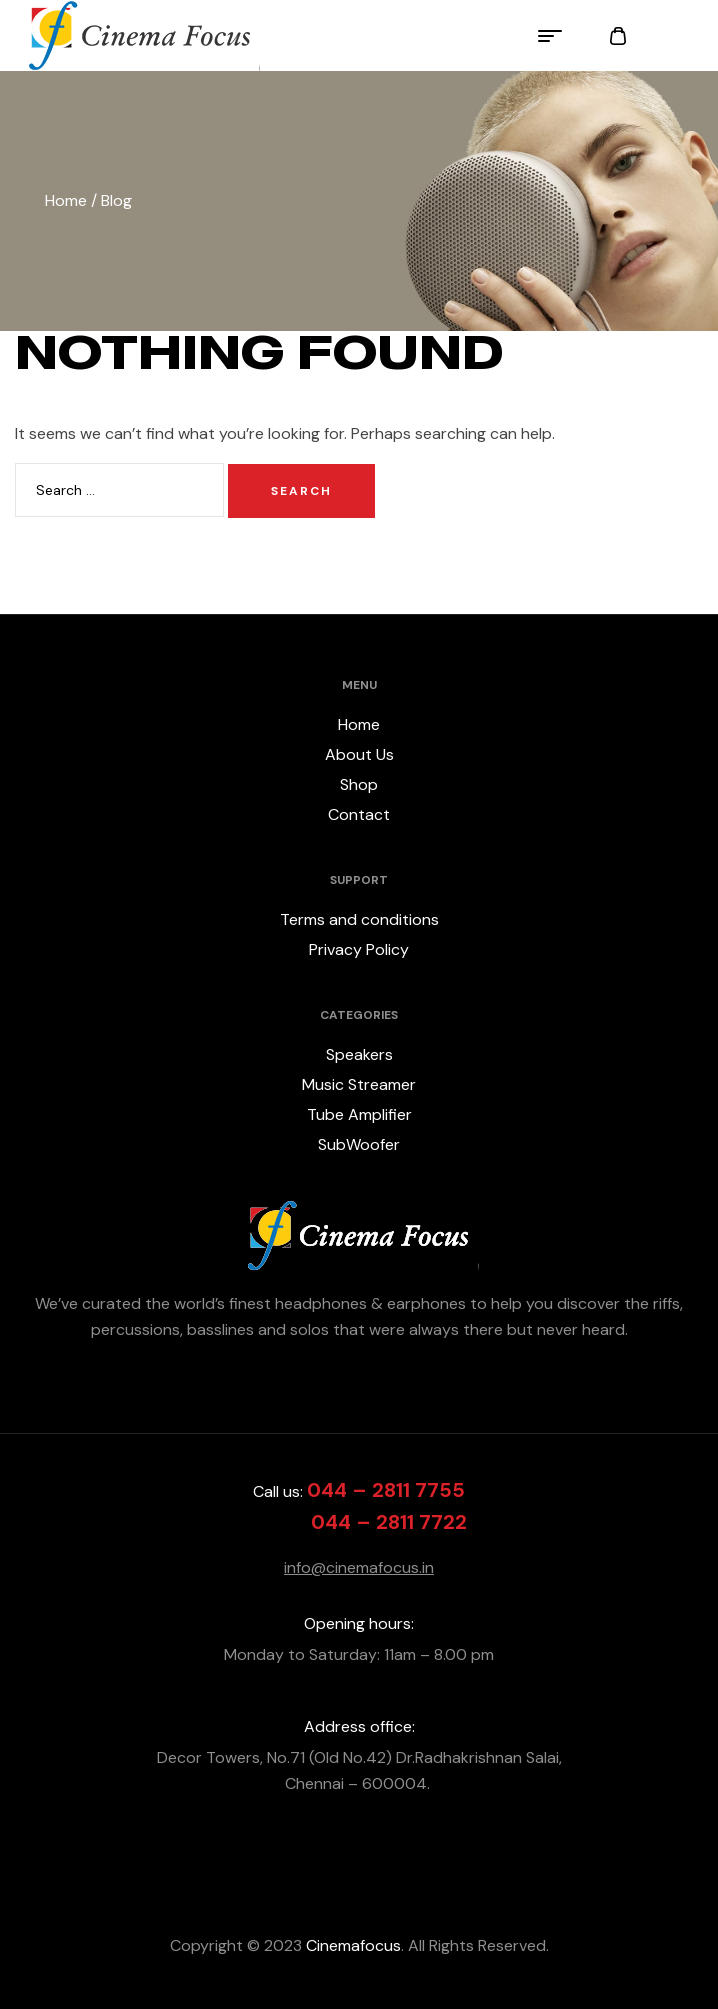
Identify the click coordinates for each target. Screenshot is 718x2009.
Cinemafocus (351, 1945)
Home (66, 200)
